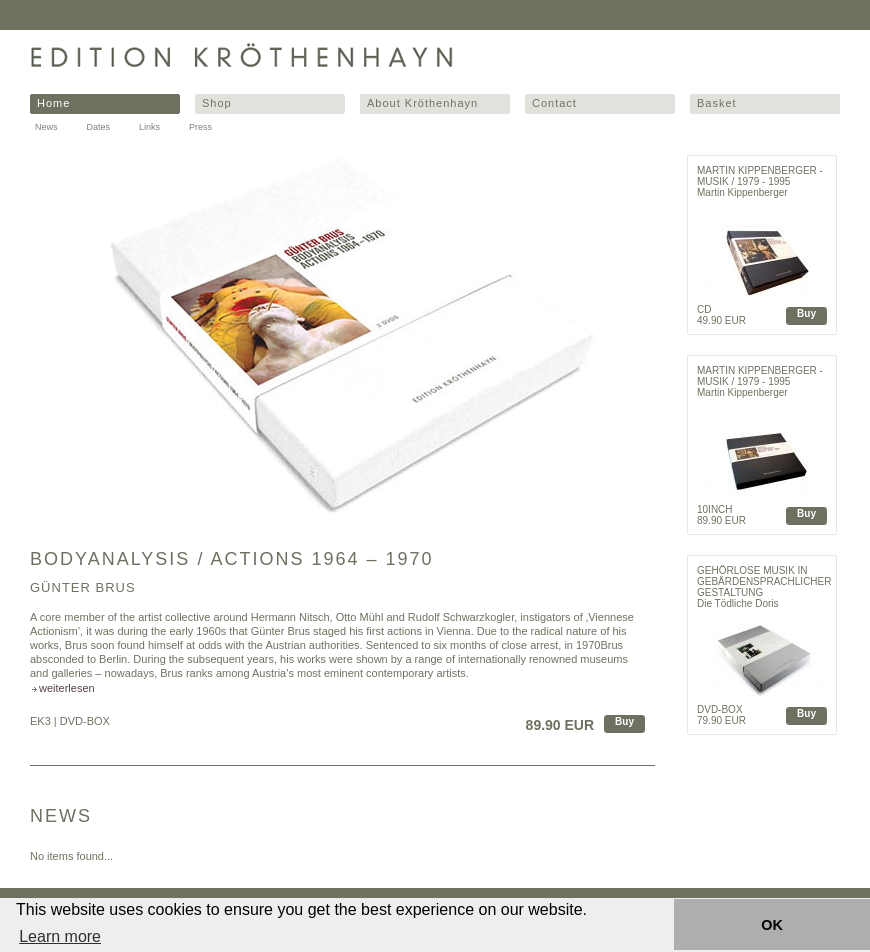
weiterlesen (67, 688)
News (46, 127)
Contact (554, 103)
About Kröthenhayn (422, 103)
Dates (99, 127)
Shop (217, 103)
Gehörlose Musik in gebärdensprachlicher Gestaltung (764, 581)
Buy (624, 721)
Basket (717, 103)
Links (149, 127)
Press (200, 127)
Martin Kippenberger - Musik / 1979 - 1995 (760, 176)
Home (53, 103)
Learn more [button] (60, 936)
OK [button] (772, 925)
